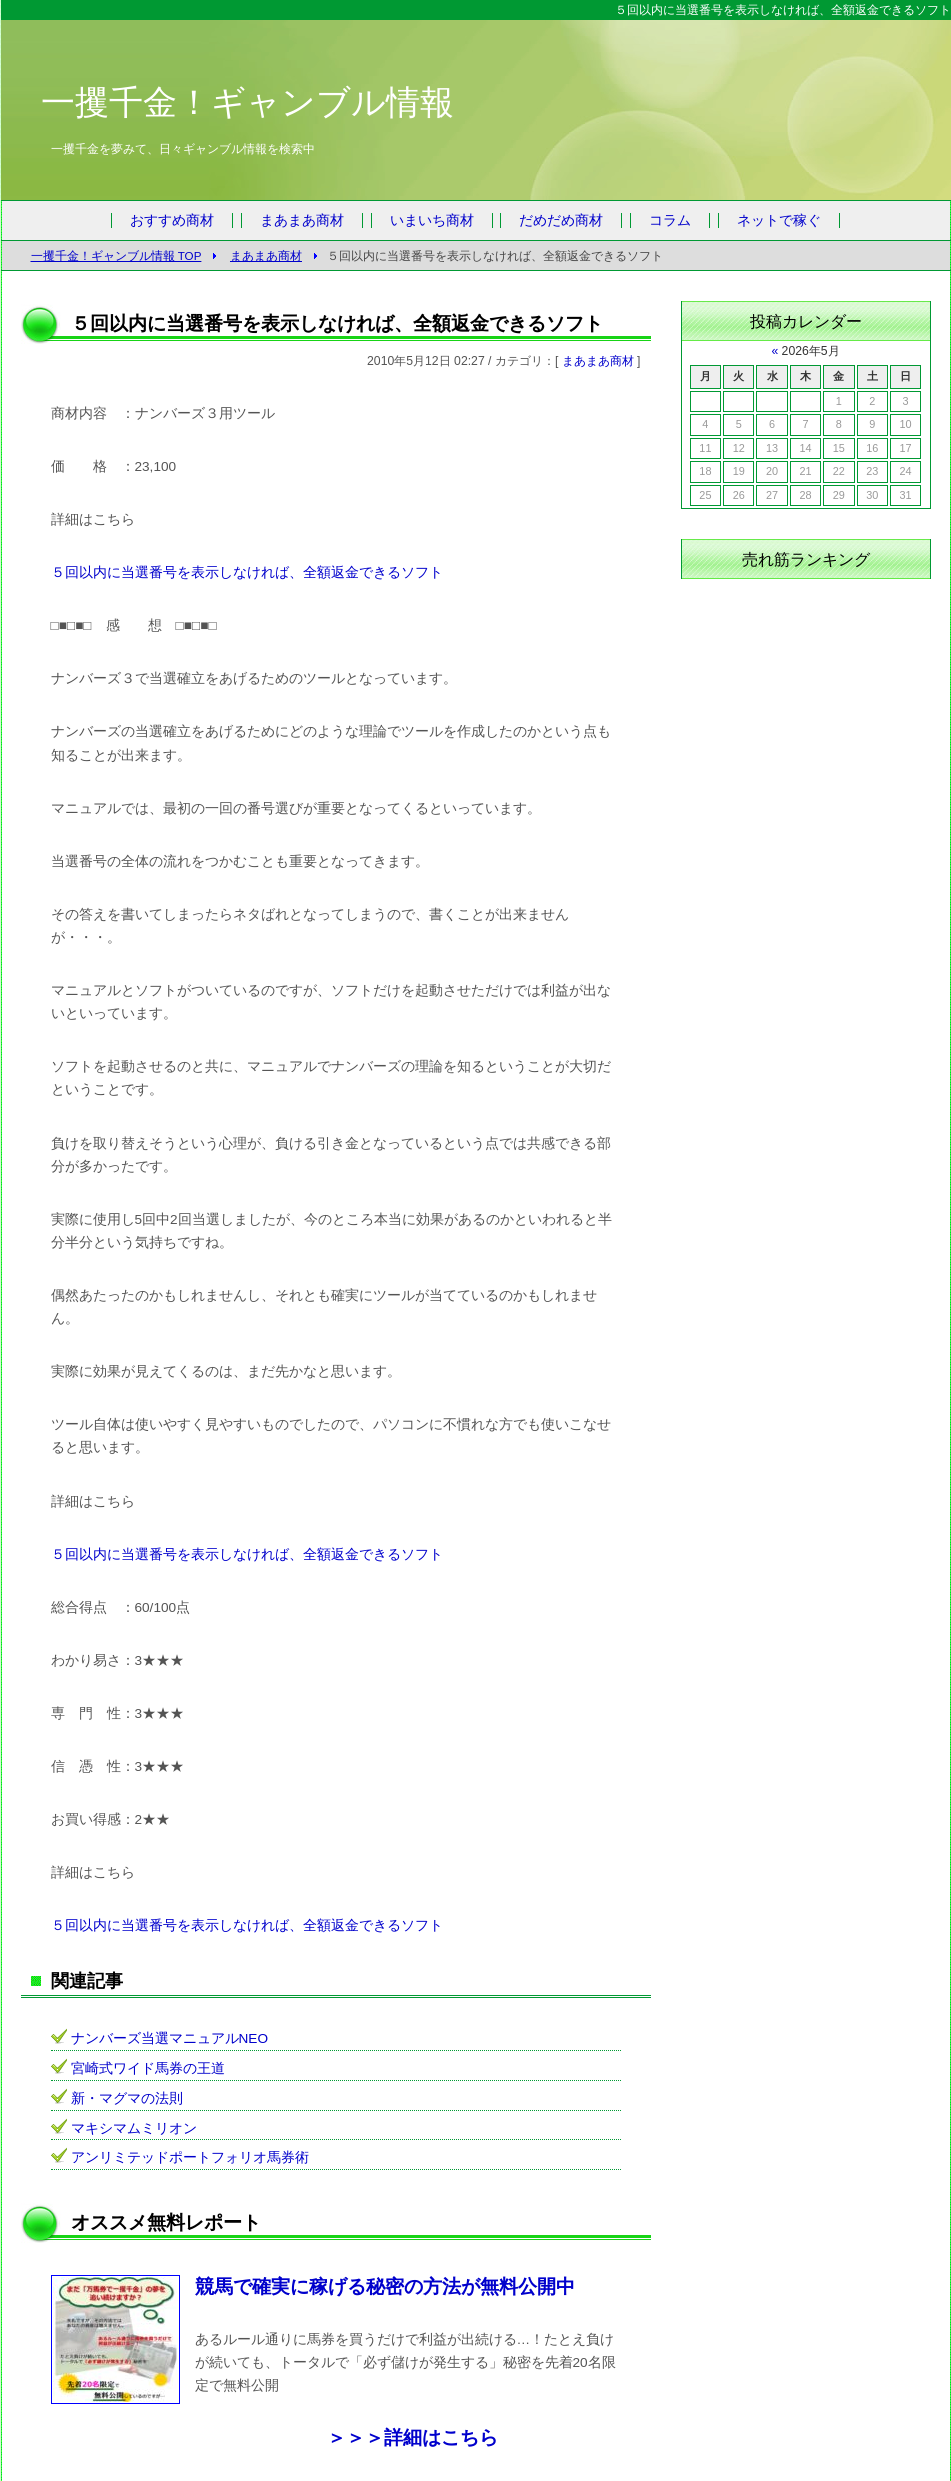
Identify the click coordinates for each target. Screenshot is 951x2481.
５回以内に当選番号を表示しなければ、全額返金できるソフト (247, 572)
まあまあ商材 (302, 220)
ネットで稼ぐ (779, 220)
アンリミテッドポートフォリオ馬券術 (190, 2157)
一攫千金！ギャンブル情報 (247, 102)
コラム (670, 220)
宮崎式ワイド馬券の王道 (148, 2068)
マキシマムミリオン (134, 2128)
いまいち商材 (432, 220)
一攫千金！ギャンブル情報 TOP (116, 255)
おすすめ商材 (172, 220)
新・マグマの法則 (127, 2098)
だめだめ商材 (561, 220)
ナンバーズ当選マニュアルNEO (169, 2038)
